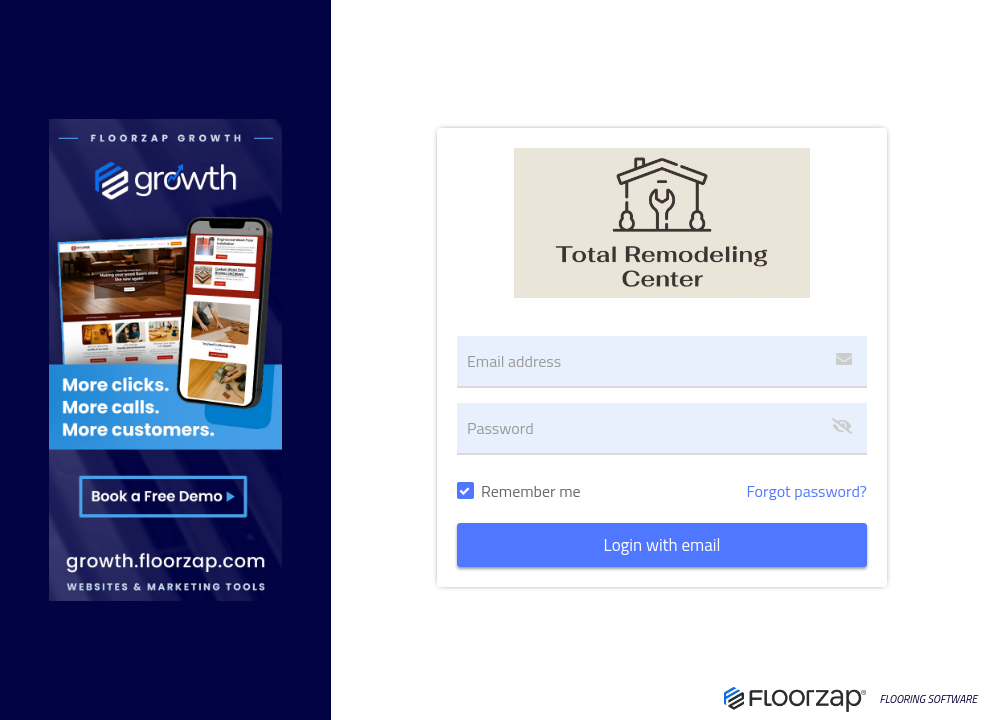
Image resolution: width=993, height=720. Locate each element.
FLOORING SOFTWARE (928, 700)
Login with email (662, 545)
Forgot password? (806, 491)
